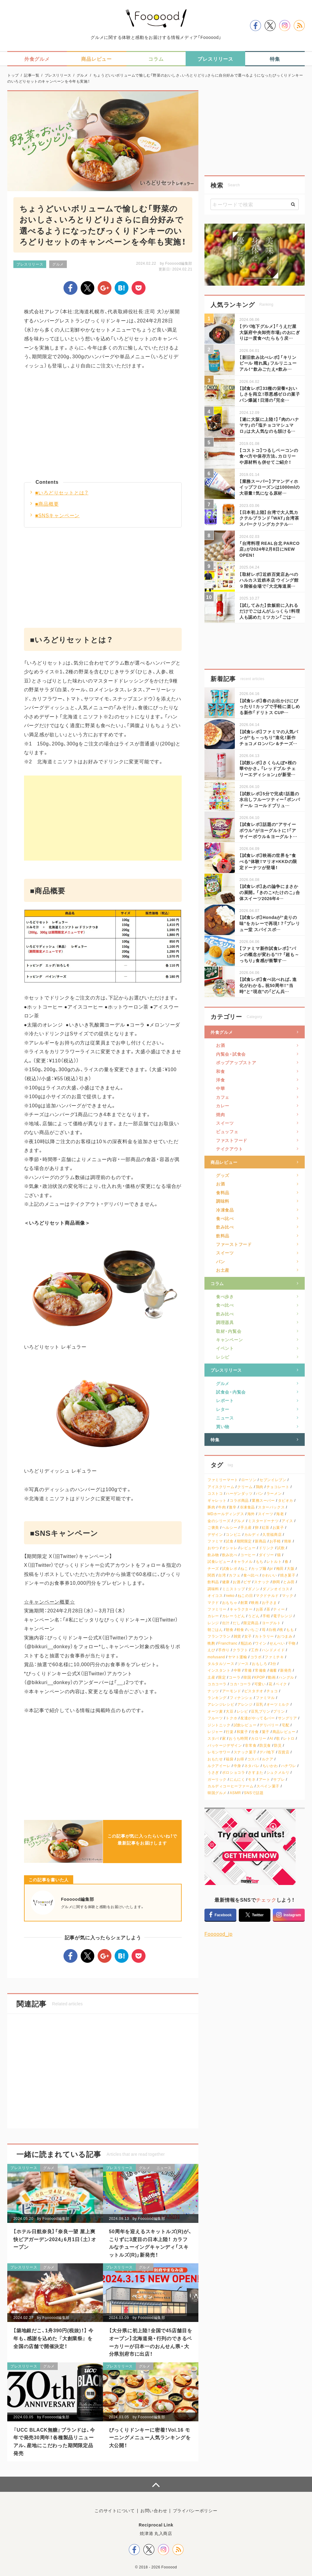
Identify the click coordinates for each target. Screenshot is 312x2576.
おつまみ (284, 1636)
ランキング (217, 1697)
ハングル (286, 1677)
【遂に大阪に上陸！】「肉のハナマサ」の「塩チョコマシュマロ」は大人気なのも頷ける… (269, 425)
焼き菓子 (287, 1575)
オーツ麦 (215, 1711)
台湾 (222, 1575)
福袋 (229, 1759)
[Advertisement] (103, 427)
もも (290, 1629)
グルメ (58, 264)
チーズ (213, 1568)
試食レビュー (219, 1561)
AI (271, 1738)
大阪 (290, 1568)
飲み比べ (225, 1227)
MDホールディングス (225, 1513)
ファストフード (231, 1140)
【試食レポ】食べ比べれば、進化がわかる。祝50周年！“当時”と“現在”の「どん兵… (268, 985)
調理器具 (225, 1322)
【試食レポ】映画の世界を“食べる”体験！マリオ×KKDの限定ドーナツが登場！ (268, 861)
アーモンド (231, 1691)
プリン (279, 1711)
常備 (248, 1670)
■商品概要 (47, 503)
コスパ (253, 1759)
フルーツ (215, 1718)
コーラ (234, 1677)
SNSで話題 (253, 1792)
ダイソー (266, 1554)
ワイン (260, 1643)
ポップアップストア (236, 1062)
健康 (226, 1581)
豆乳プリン (260, 1711)
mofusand (216, 1656)
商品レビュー (224, 1162)
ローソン (248, 1479)
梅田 (280, 1568)
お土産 (222, 1270)
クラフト (240, 1650)
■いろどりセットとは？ (61, 492)
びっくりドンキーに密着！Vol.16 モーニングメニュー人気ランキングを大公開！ (150, 2437)
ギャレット (217, 1500)
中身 (237, 1765)
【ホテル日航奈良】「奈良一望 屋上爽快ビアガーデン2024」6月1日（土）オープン (54, 2238)
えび (211, 1650)
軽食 (240, 1629)
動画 (272, 1677)
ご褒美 (213, 1527)
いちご (253, 1629)
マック (287, 1595)
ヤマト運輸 (237, 1656)
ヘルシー (229, 1527)
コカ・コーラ (240, 1684)
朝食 (229, 1629)
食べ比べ (225, 1218)
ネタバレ (251, 1765)
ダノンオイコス (275, 1588)
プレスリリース (29, 264)
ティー (279, 1609)
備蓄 (273, 1670)
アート (264, 1779)
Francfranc (227, 1643)
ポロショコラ (233, 1772)
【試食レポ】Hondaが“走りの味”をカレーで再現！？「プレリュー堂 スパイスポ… (269, 923)
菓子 (265, 1731)
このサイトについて (114, 2510)
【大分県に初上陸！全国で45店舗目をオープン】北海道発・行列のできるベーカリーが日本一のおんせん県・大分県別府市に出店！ (150, 2342)
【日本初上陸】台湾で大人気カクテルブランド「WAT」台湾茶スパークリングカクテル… (269, 518)
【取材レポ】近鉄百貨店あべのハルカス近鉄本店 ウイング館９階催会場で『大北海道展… (269, 580)
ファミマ (215, 1541)
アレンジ (244, 1704)
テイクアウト (229, 1149)
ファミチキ (274, 1656)
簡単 (288, 1541)
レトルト (274, 1561)
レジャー (215, 1731)
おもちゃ (229, 1602)
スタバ (213, 1738)
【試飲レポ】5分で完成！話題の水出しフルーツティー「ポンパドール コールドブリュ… (269, 799)
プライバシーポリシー (195, 2510)
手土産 (246, 1527)
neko (230, 1595)
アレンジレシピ (220, 1704)
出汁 (226, 1622)
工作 (255, 1650)
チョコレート (278, 1486)
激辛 (232, 1507)
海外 (251, 1513)
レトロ (289, 1738)
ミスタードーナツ (263, 1520)
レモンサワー (219, 1752)
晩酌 (211, 1643)
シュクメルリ (278, 1772)
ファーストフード (234, 1244)
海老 (280, 1513)
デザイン (215, 1534)
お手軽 (275, 1541)
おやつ (213, 1547)
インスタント (219, 1670)
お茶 (259, 1609)
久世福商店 (272, 1534)
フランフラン (219, 1636)
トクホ (231, 1718)
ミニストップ (233, 1588)
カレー (222, 1105)
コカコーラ (217, 1684)
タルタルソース (220, 1663)
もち (259, 1561)
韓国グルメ (217, 1792)
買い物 (222, 1426)
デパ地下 (267, 1752)
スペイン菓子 (267, 1786)
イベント (225, 1348)
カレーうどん (233, 1615)
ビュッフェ (227, 1131)
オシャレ (229, 1547)
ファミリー (217, 1609)
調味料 (222, 1201)
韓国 (247, 1677)
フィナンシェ (241, 1697)
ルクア (267, 1759)
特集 (215, 1439)
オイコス (215, 1595)
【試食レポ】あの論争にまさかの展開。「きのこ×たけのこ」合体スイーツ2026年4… (269, 892)
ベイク (281, 1684)
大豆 (229, 1711)
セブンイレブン (272, 1479)
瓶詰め (246, 1643)
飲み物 (213, 1554)
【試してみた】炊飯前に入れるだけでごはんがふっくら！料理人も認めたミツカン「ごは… (269, 611)
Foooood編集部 (178, 263)
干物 (292, 1643)
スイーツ (225, 1123)
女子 (248, 1636)
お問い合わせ (153, 2510)
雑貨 (237, 1636)
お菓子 (278, 1527)
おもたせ (215, 1759)
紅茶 (265, 1527)
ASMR (235, 1792)
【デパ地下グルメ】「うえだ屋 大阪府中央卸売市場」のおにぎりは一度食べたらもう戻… (269, 332)
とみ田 (289, 1581)
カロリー (258, 1738)
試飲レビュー (245, 1725)
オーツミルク (278, 1704)
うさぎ (213, 1772)
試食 (229, 1541)
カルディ (251, 1534)
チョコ (272, 1691)
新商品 (260, 1541)
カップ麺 (258, 1568)
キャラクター (241, 1609)
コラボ (256, 1656)
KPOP (259, 1677)
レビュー (247, 1547)
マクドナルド (267, 1595)
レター (222, 1409)
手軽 (266, 1615)
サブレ (279, 1779)
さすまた (255, 1772)
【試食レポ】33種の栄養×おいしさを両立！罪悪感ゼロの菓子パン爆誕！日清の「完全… (269, 394)
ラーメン (274, 1493)
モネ (251, 1779)
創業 (244, 1602)
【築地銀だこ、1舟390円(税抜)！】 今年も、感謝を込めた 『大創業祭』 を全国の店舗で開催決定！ (53, 2338)
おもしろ (259, 1663)
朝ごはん (215, 1629)
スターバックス (271, 1507)
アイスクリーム (220, 1486)
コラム (217, 1283)
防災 (278, 1745)
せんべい (277, 1643)
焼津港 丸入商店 (156, 2533)
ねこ (244, 1568)
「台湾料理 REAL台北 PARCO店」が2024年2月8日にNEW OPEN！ (269, 549)
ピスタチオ (253, 1691)
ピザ (247, 1581)
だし (236, 1622)
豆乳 (259, 1704)
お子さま (269, 1602)
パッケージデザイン (224, 1745)
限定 (222, 1677)
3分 (273, 1663)
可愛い (260, 1684)
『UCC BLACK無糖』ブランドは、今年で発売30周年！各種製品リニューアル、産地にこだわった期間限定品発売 (54, 2441)
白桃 (272, 1629)
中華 (220, 1088)
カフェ (222, 1097)
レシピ (222, 1357)
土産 (211, 1677)
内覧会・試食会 (231, 1054)
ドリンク (266, 1547)
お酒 (220, 1045)
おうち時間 (238, 1738)
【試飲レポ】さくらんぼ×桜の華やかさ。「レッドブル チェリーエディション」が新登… (268, 768)
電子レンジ (282, 1615)
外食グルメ (222, 1032)
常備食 (260, 1670)
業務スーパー (263, 1500)
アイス (287, 1520)
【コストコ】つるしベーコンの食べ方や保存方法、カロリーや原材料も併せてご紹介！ (268, 456)
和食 (220, 1071)
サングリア (287, 1718)
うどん (253, 1615)
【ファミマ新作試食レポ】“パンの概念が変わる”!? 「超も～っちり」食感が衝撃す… (269, 954)
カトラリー (264, 1636)
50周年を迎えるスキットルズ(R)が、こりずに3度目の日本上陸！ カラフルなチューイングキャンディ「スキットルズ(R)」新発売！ (150, 2242)
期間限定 (244, 1541)
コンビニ (233, 1534)
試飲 (281, 1547)
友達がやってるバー (257, 1718)
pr (271, 1568)
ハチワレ (288, 1765)
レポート (225, 1400)
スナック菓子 (245, 1752)
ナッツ (213, 1691)
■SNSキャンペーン (57, 515)
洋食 (220, 1080)
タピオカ (285, 1500)
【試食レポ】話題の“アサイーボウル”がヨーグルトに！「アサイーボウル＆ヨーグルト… (268, 830)
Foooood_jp (218, 1933)
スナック (261, 1581)
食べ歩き (225, 1296)
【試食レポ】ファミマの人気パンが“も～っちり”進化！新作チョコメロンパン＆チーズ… (268, 737)
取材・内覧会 (228, 1331)
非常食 (250, 1745)
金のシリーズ (219, 1520)
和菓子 (242, 1731)
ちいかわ (270, 1765)
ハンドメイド (273, 1650)
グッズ (222, 1175)
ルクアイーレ (219, 1765)
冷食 (255, 1731)
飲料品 (222, 1236)
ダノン (253, 1588)
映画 (255, 1602)
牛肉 (222, 1507)
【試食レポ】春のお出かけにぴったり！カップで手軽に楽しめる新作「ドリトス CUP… (269, 706)
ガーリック (217, 1779)
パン (220, 1261)
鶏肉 (259, 1486)
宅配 (285, 1725)
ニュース (164, 2167)
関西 (211, 1575)
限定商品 (251, 1622)
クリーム (244, 1486)
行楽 (229, 1731)
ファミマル (265, 1697)
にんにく (237, 1779)
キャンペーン (229, 1339)
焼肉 (220, 1114)
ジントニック (219, 1725)
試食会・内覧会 (231, 1392)
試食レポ (229, 1568)
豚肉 (211, 1507)
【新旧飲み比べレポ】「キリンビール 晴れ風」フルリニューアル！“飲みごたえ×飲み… (268, 363)
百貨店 (284, 1752)
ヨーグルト (271, 1622)
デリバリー (269, 1725)
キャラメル (243, 1561)
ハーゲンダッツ (239, 1493)
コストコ (215, 1493)
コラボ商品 (239, 1500)
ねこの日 (245, 1595)
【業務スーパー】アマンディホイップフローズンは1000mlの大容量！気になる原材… (269, 487)
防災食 (265, 1745)
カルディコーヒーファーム (230, 1786)
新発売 (286, 1670)
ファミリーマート (222, 1479)
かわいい (269, 1575)
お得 (240, 1759)
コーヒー (247, 1554)
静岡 (276, 1581)
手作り (224, 1650)
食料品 (222, 1192)
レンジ (213, 1622)
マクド (213, 1602)
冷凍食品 (225, 1210)
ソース (243, 1663)
